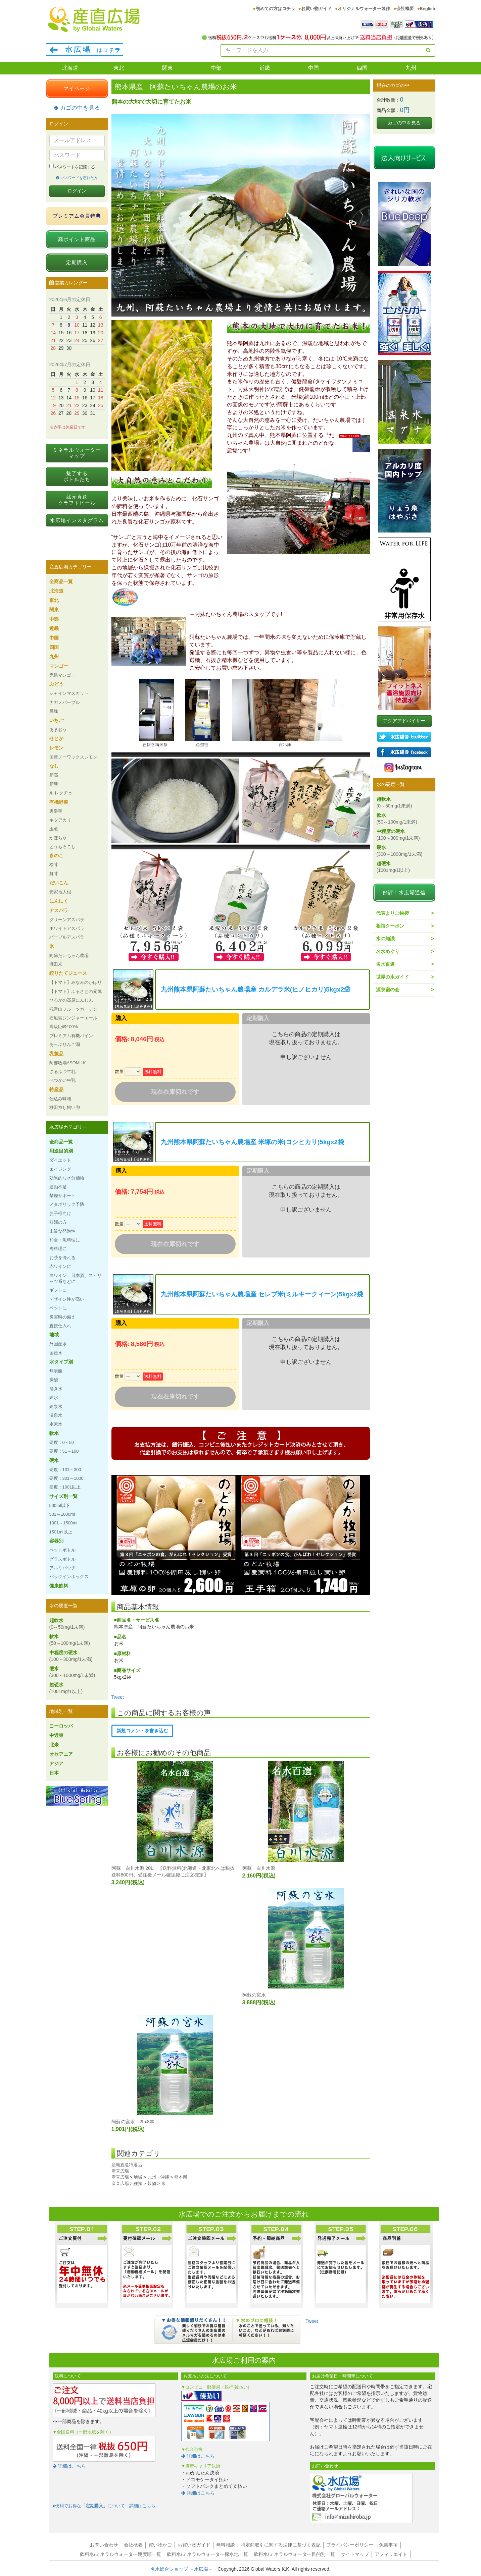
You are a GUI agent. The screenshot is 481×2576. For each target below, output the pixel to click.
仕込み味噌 (60, 1098)
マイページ (76, 88)
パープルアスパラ (66, 937)
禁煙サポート (62, 1195)
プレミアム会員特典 (77, 216)
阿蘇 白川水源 (258, 1868)
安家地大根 (60, 891)
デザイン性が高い (66, 1299)
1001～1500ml (63, 1522)
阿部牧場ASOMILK (67, 1062)
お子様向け (60, 1213)
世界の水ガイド (392, 976)
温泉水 (55, 1415)
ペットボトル (62, 1550)
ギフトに (58, 1290)
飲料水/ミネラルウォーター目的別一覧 (294, 2554)
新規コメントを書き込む (142, 1730)
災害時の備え (62, 1317)
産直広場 (120, 2171)
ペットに (58, 1307)
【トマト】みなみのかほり (75, 982)
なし (54, 766)
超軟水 (67, 1624)
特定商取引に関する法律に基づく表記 (281, 2544)
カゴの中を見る (77, 108)
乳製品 (56, 1053)
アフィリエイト (391, 2554)
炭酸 (53, 1379)
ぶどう (56, 684)
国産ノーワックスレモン (73, 757)
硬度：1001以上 (65, 1487)
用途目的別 (61, 1151)
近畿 (264, 68)
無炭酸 (55, 1371)
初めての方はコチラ (275, 8)
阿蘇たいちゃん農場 (69, 955)
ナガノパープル (64, 702)
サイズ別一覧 (63, 1496)
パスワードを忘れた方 (76, 178)
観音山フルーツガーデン (73, 1009)
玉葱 (53, 828)
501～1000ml (62, 1514)
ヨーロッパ (61, 1726)
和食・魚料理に (64, 1239)
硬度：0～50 (61, 1442)
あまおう (58, 729)
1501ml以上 (60, 1531)
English (427, 8)
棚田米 (55, 964)
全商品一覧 (61, 581)
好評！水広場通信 (404, 892)
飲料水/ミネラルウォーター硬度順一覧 (120, 2554)
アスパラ (58, 910)
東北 (118, 68)
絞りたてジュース (68, 973)
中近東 (56, 1735)
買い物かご (160, 2544)
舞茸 (53, 873)
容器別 (56, 1541)
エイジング (60, 1169)
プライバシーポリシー (349, 2544)
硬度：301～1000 (66, 1478)
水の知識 (385, 938)
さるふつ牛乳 (62, 1071)
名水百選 (385, 964)
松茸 (53, 864)
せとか (56, 738)
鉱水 (53, 1397)
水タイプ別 (61, 1361)
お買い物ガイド (316, 8)
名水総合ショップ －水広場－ (184, 2569)
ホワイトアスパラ (66, 928)
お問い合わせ (104, 2544)
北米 (54, 1744)
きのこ (56, 855)
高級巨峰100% (63, 1026)
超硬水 (66, 1688)
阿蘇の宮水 (254, 1995)
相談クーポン (390, 926)
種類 (138, 2183)
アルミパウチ (62, 1567)
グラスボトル (62, 1559)
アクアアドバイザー (404, 720)
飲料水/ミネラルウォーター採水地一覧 (207, 2554)
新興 (53, 784)
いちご (56, 720)
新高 (53, 775)
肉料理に (58, 1248)
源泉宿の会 (387, 989)
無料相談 (225, 2544)
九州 (410, 68)
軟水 (54, 1433)
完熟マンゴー (62, 675)
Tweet (117, 1697)
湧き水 (55, 1388)
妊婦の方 (58, 1222)
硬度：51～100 (64, 1451)
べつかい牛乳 (62, 1080)
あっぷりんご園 (64, 1044)
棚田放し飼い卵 (64, 1107)
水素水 (55, 1423)
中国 (313, 68)
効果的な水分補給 (66, 1177)
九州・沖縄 (158, 2177)
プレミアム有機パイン (71, 1035)
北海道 (70, 68)
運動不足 (58, 1186)
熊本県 (180, 2177)
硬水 (54, 1460)
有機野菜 (58, 802)
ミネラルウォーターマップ (77, 453)
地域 (138, 2177)
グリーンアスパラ (66, 919)
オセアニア (61, 1754)
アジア (56, 1763)
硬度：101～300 (65, 1469)
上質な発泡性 (62, 1231)
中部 (216, 68)
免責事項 (388, 2544)
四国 (362, 68)
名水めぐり (387, 951)
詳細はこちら (69, 2466)
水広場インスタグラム (77, 520)
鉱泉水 (55, 1406)
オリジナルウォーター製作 (364, 8)
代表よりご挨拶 (392, 913)
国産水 (55, 1352)
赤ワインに (60, 1266)
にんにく (58, 901)
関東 (167, 68)
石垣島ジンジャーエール (73, 1017)
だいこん (58, 882)
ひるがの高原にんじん (71, 1000)
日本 (54, 1773)
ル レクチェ (61, 792)
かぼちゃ (58, 837)
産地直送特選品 (126, 2164)
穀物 (151, 2183)
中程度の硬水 (71, 1656)
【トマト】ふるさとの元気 (75, 991)
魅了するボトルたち (76, 476)
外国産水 (58, 1343)
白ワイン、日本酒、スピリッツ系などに (75, 1278)
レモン (56, 747)
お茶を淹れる (62, 1257)
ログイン (76, 190)
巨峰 (53, 711)
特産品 (56, 1089)
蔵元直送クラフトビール (77, 500)
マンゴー (58, 666)
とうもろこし (62, 846)
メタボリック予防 (66, 1204)
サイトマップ (355, 2554)
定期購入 (77, 262)
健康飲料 (58, 1585)
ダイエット (60, 1160)
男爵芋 (55, 811)
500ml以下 (59, 1505)
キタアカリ (60, 820)
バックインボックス (69, 1576)
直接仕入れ (60, 1325)
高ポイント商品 (77, 239)
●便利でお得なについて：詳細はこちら (104, 2506)
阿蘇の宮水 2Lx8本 (132, 2121)
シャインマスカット (69, 693)
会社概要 (405, 8)
